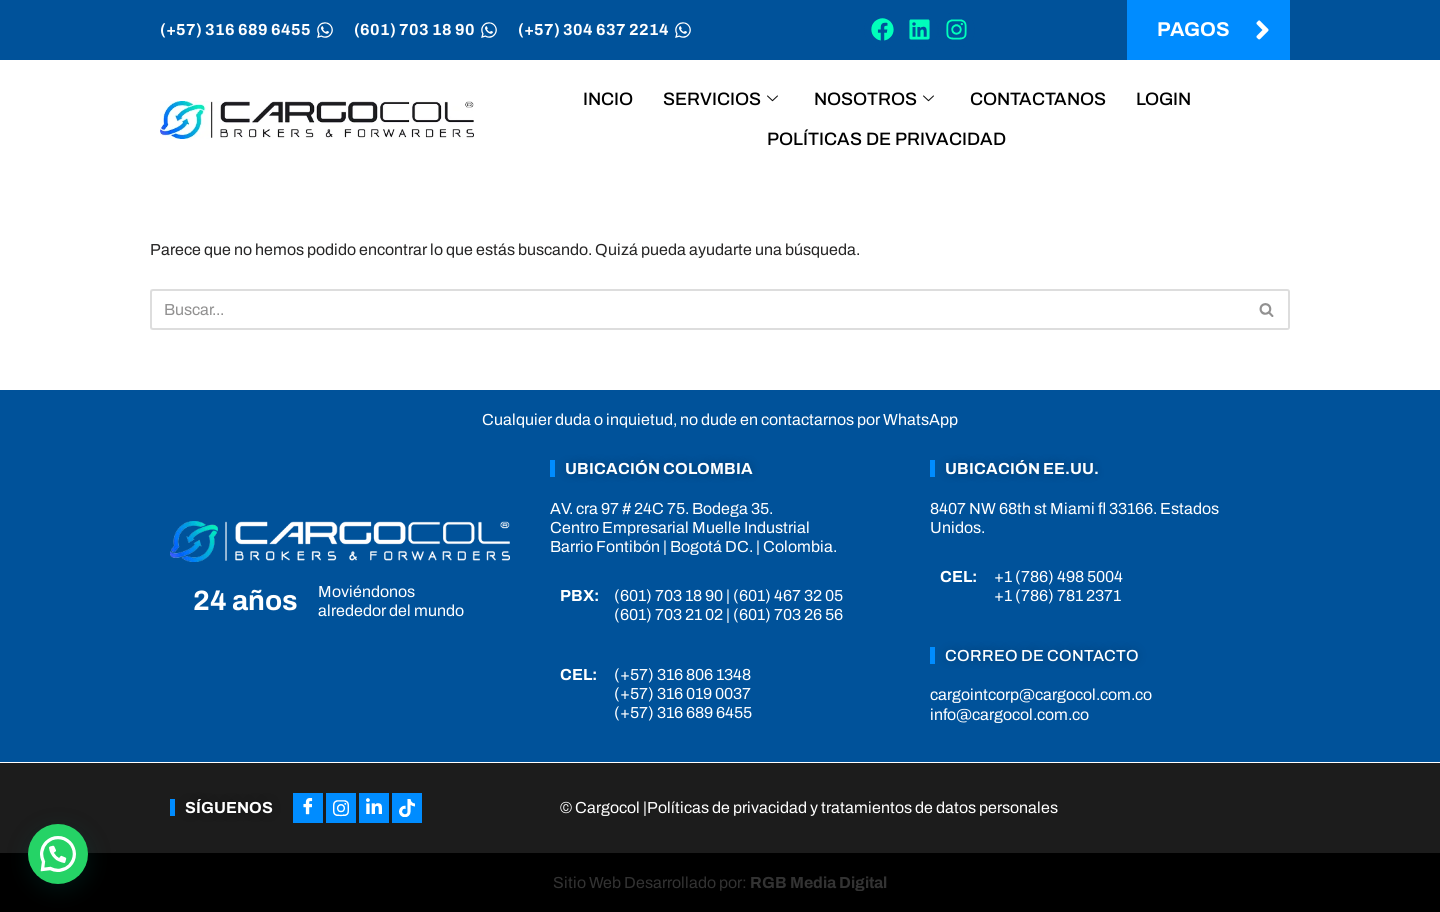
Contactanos (1038, 99)
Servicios (720, 99)
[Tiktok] (407, 808)
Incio (608, 99)
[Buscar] (697, 309)
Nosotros (874, 99)
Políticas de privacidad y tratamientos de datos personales (852, 807)
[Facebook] (308, 808)
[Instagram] (341, 808)
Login (1163, 99)
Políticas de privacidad (886, 139)
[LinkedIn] (374, 808)
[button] (58, 854)
